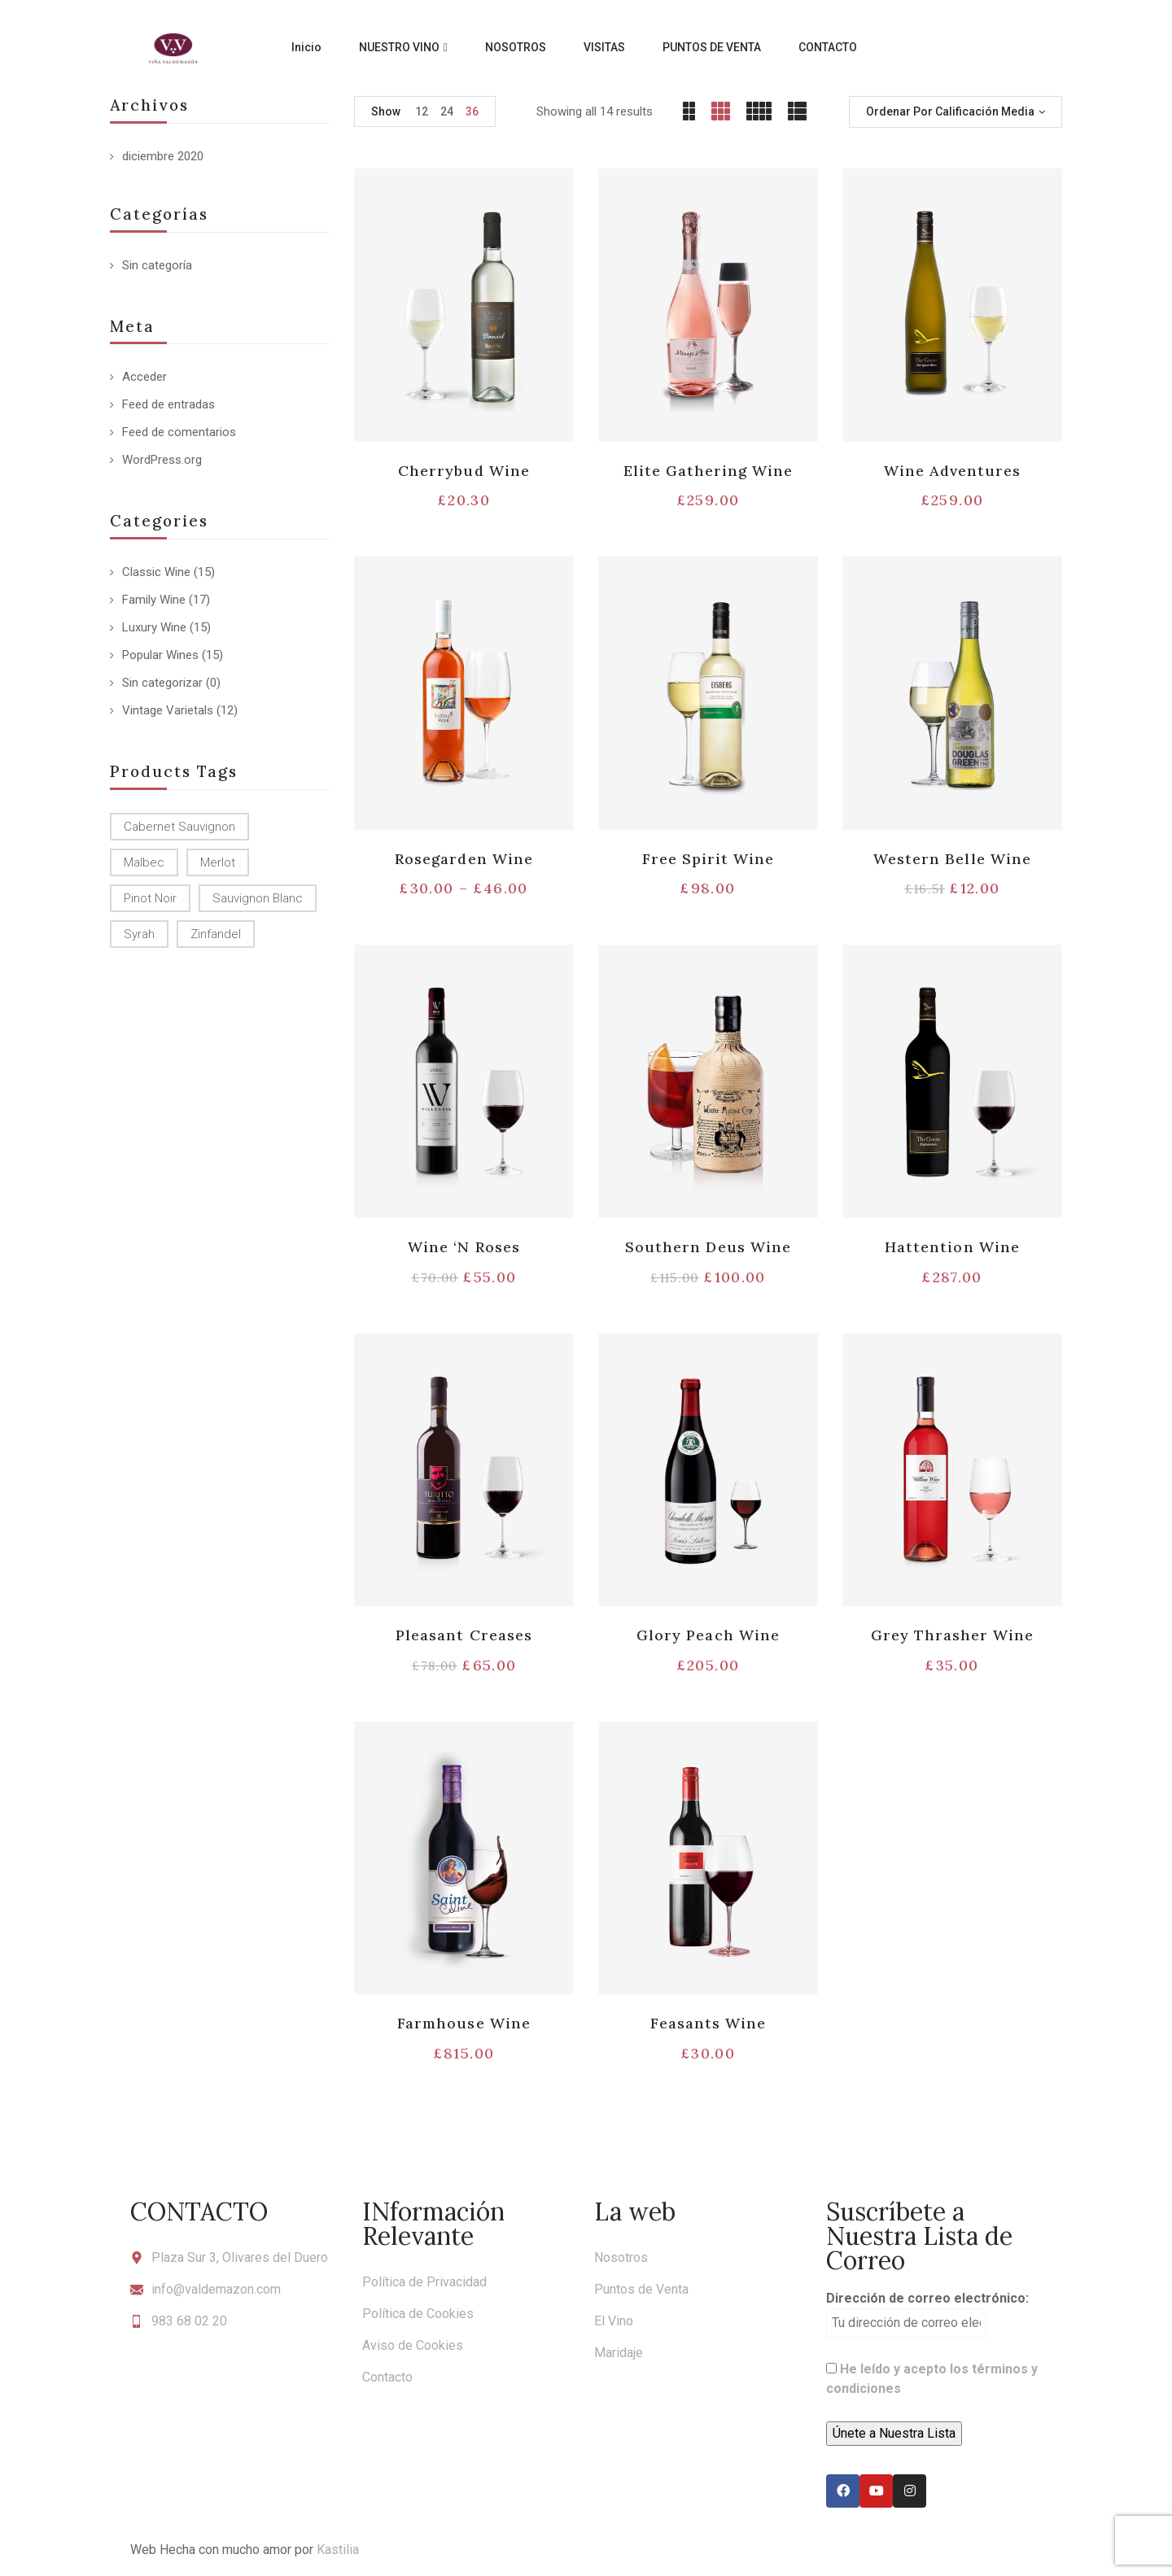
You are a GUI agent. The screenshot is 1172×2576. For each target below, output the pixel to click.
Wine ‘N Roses (464, 1247)
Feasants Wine (708, 2023)
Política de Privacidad (424, 2282)
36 (472, 111)
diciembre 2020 (162, 156)
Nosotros (621, 2257)
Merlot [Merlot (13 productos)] (217, 862)
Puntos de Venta (641, 2289)
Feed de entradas (168, 404)
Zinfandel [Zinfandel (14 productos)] (215, 934)
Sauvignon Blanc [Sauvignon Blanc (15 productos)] (257, 898)
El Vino (613, 2321)
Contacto (387, 2377)
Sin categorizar (162, 682)
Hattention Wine (952, 1247)
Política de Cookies (418, 2313)
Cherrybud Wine (464, 470)
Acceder (144, 376)
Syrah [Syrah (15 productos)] (139, 934)
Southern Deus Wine (708, 1247)
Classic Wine (156, 572)
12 (421, 111)
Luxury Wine (154, 627)
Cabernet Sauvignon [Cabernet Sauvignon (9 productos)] (179, 826)
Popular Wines (160, 655)
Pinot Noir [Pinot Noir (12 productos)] (150, 898)
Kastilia (338, 2549)
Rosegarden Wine (464, 858)
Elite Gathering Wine (708, 470)
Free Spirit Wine (708, 858)
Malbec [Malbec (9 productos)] (144, 862)
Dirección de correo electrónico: (927, 2314)
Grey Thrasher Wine (952, 1635)
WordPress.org (162, 459)
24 (446, 111)
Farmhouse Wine (464, 2023)
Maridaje (618, 2352)
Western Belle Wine (952, 858)
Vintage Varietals (167, 710)
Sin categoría (157, 265)
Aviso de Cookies (412, 2345)
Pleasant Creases (464, 1635)
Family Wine (154, 599)
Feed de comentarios (179, 432)
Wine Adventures (952, 470)
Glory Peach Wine (708, 1635)
